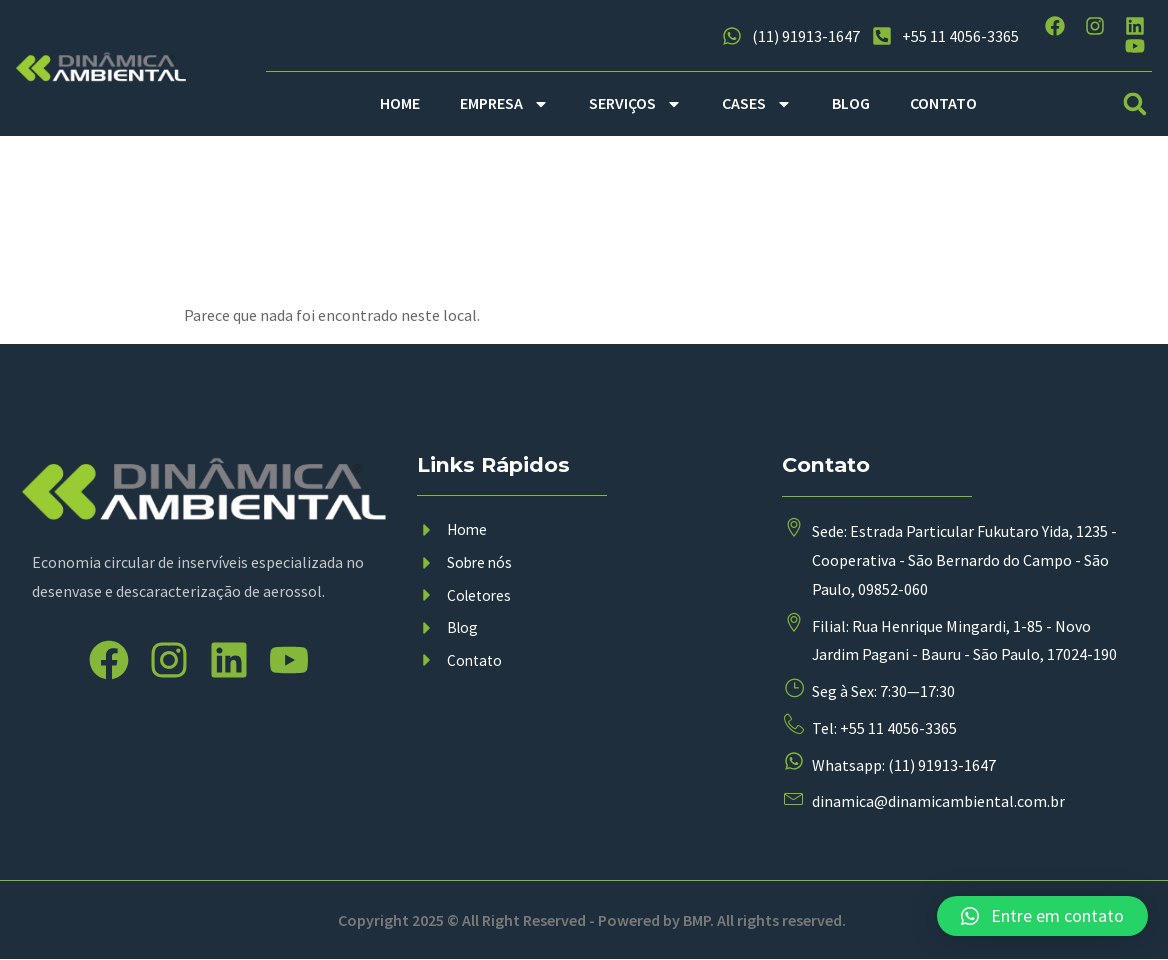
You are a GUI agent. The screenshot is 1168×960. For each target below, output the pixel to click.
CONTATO (943, 103)
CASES (757, 104)
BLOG (851, 103)
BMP (696, 921)
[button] (1135, 103)
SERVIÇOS (635, 104)
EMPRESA (504, 104)
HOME (400, 103)
